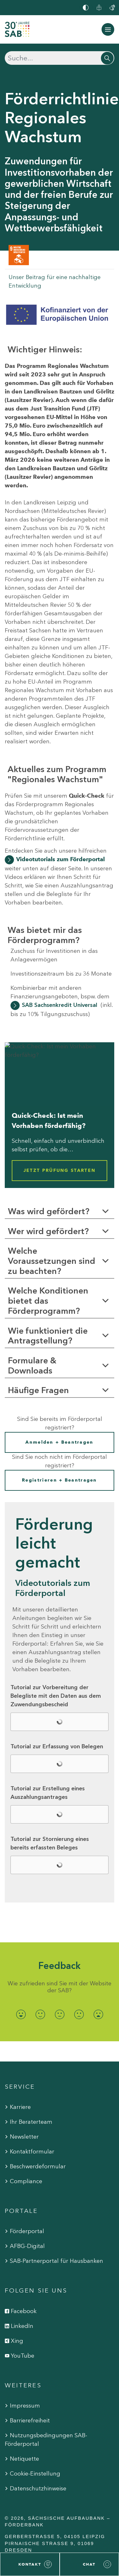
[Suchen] (59, 58)
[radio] (21, 2014)
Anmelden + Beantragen (59, 1442)
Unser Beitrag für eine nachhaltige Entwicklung (55, 281)
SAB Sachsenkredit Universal (59, 1005)
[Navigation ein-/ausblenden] (108, 29)
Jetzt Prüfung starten (59, 1170)
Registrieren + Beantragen (59, 1480)
